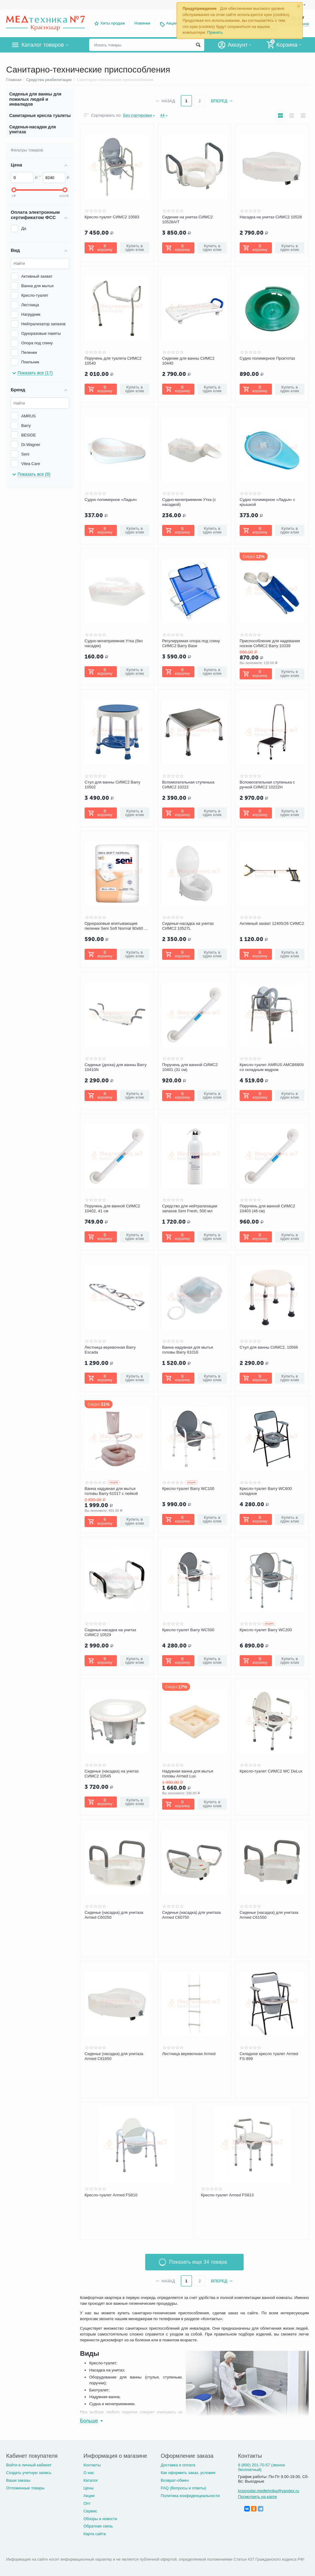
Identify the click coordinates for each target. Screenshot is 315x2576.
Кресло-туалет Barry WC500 (188, 1630)
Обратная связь (98, 2526)
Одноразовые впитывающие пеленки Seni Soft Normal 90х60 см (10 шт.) (117, 926)
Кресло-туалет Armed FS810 (111, 2195)
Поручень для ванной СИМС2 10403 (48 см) (267, 1208)
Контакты (92, 2465)
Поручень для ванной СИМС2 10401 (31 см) (189, 1067)
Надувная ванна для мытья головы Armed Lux (187, 1773)
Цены (88, 2488)
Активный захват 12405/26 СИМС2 (272, 923)
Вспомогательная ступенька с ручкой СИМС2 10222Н (267, 784)
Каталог (90, 2480)
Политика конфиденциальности (190, 2495)
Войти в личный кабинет (29, 2465)
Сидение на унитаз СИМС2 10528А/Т (187, 219)
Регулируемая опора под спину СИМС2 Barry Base (191, 643)
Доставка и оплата (178, 2465)
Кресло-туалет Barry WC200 (266, 1630)
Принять (215, 32)
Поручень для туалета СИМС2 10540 (113, 360)
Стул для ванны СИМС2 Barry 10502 (112, 784)
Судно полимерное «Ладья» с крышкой (267, 502)
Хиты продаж (112, 23)
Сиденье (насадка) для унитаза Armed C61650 (114, 2056)
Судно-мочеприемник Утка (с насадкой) (189, 502)
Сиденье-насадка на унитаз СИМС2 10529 (110, 1632)
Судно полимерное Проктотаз (267, 358)
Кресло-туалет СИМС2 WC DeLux (271, 1771)
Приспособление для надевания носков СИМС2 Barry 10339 (270, 643)
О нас (88, 2472)
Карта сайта (94, 2533)
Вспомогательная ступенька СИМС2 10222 (188, 784)
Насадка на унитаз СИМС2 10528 (271, 217)
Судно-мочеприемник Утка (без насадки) (114, 643)
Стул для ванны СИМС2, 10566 (269, 1347)
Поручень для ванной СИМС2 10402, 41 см (112, 1208)
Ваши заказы (18, 2480)
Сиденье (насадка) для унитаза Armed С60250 (114, 1915)
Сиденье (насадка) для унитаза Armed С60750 (191, 1915)
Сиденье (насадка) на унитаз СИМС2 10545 (111, 1773)
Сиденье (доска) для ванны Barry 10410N (115, 1067)
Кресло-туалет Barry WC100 (188, 1488)
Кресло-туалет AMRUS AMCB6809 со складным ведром (272, 1067)
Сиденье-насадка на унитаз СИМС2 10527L (188, 926)
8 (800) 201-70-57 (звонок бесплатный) (261, 2467)
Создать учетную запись (28, 2472)
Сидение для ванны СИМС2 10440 (188, 360)
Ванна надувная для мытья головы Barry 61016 (187, 1349)
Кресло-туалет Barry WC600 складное (266, 1491)
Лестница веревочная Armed (188, 2053)
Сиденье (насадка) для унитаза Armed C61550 (269, 1915)
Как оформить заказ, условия (188, 2472)
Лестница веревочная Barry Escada (110, 1349)
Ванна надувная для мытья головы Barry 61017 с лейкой (111, 1491)
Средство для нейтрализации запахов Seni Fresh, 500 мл (189, 1208)
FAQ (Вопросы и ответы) (183, 2488)
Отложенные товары (25, 2488)
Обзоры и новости (100, 2518)
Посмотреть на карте (257, 2496)
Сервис (90, 2511)
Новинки (142, 23)
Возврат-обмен (175, 2480)
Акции (171, 23)
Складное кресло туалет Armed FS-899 (269, 2056)
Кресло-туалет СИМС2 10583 (112, 217)
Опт (86, 2503)
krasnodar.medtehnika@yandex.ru (268, 2490)
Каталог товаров (43, 44)
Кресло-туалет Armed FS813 (227, 2195)
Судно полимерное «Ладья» (111, 499)
